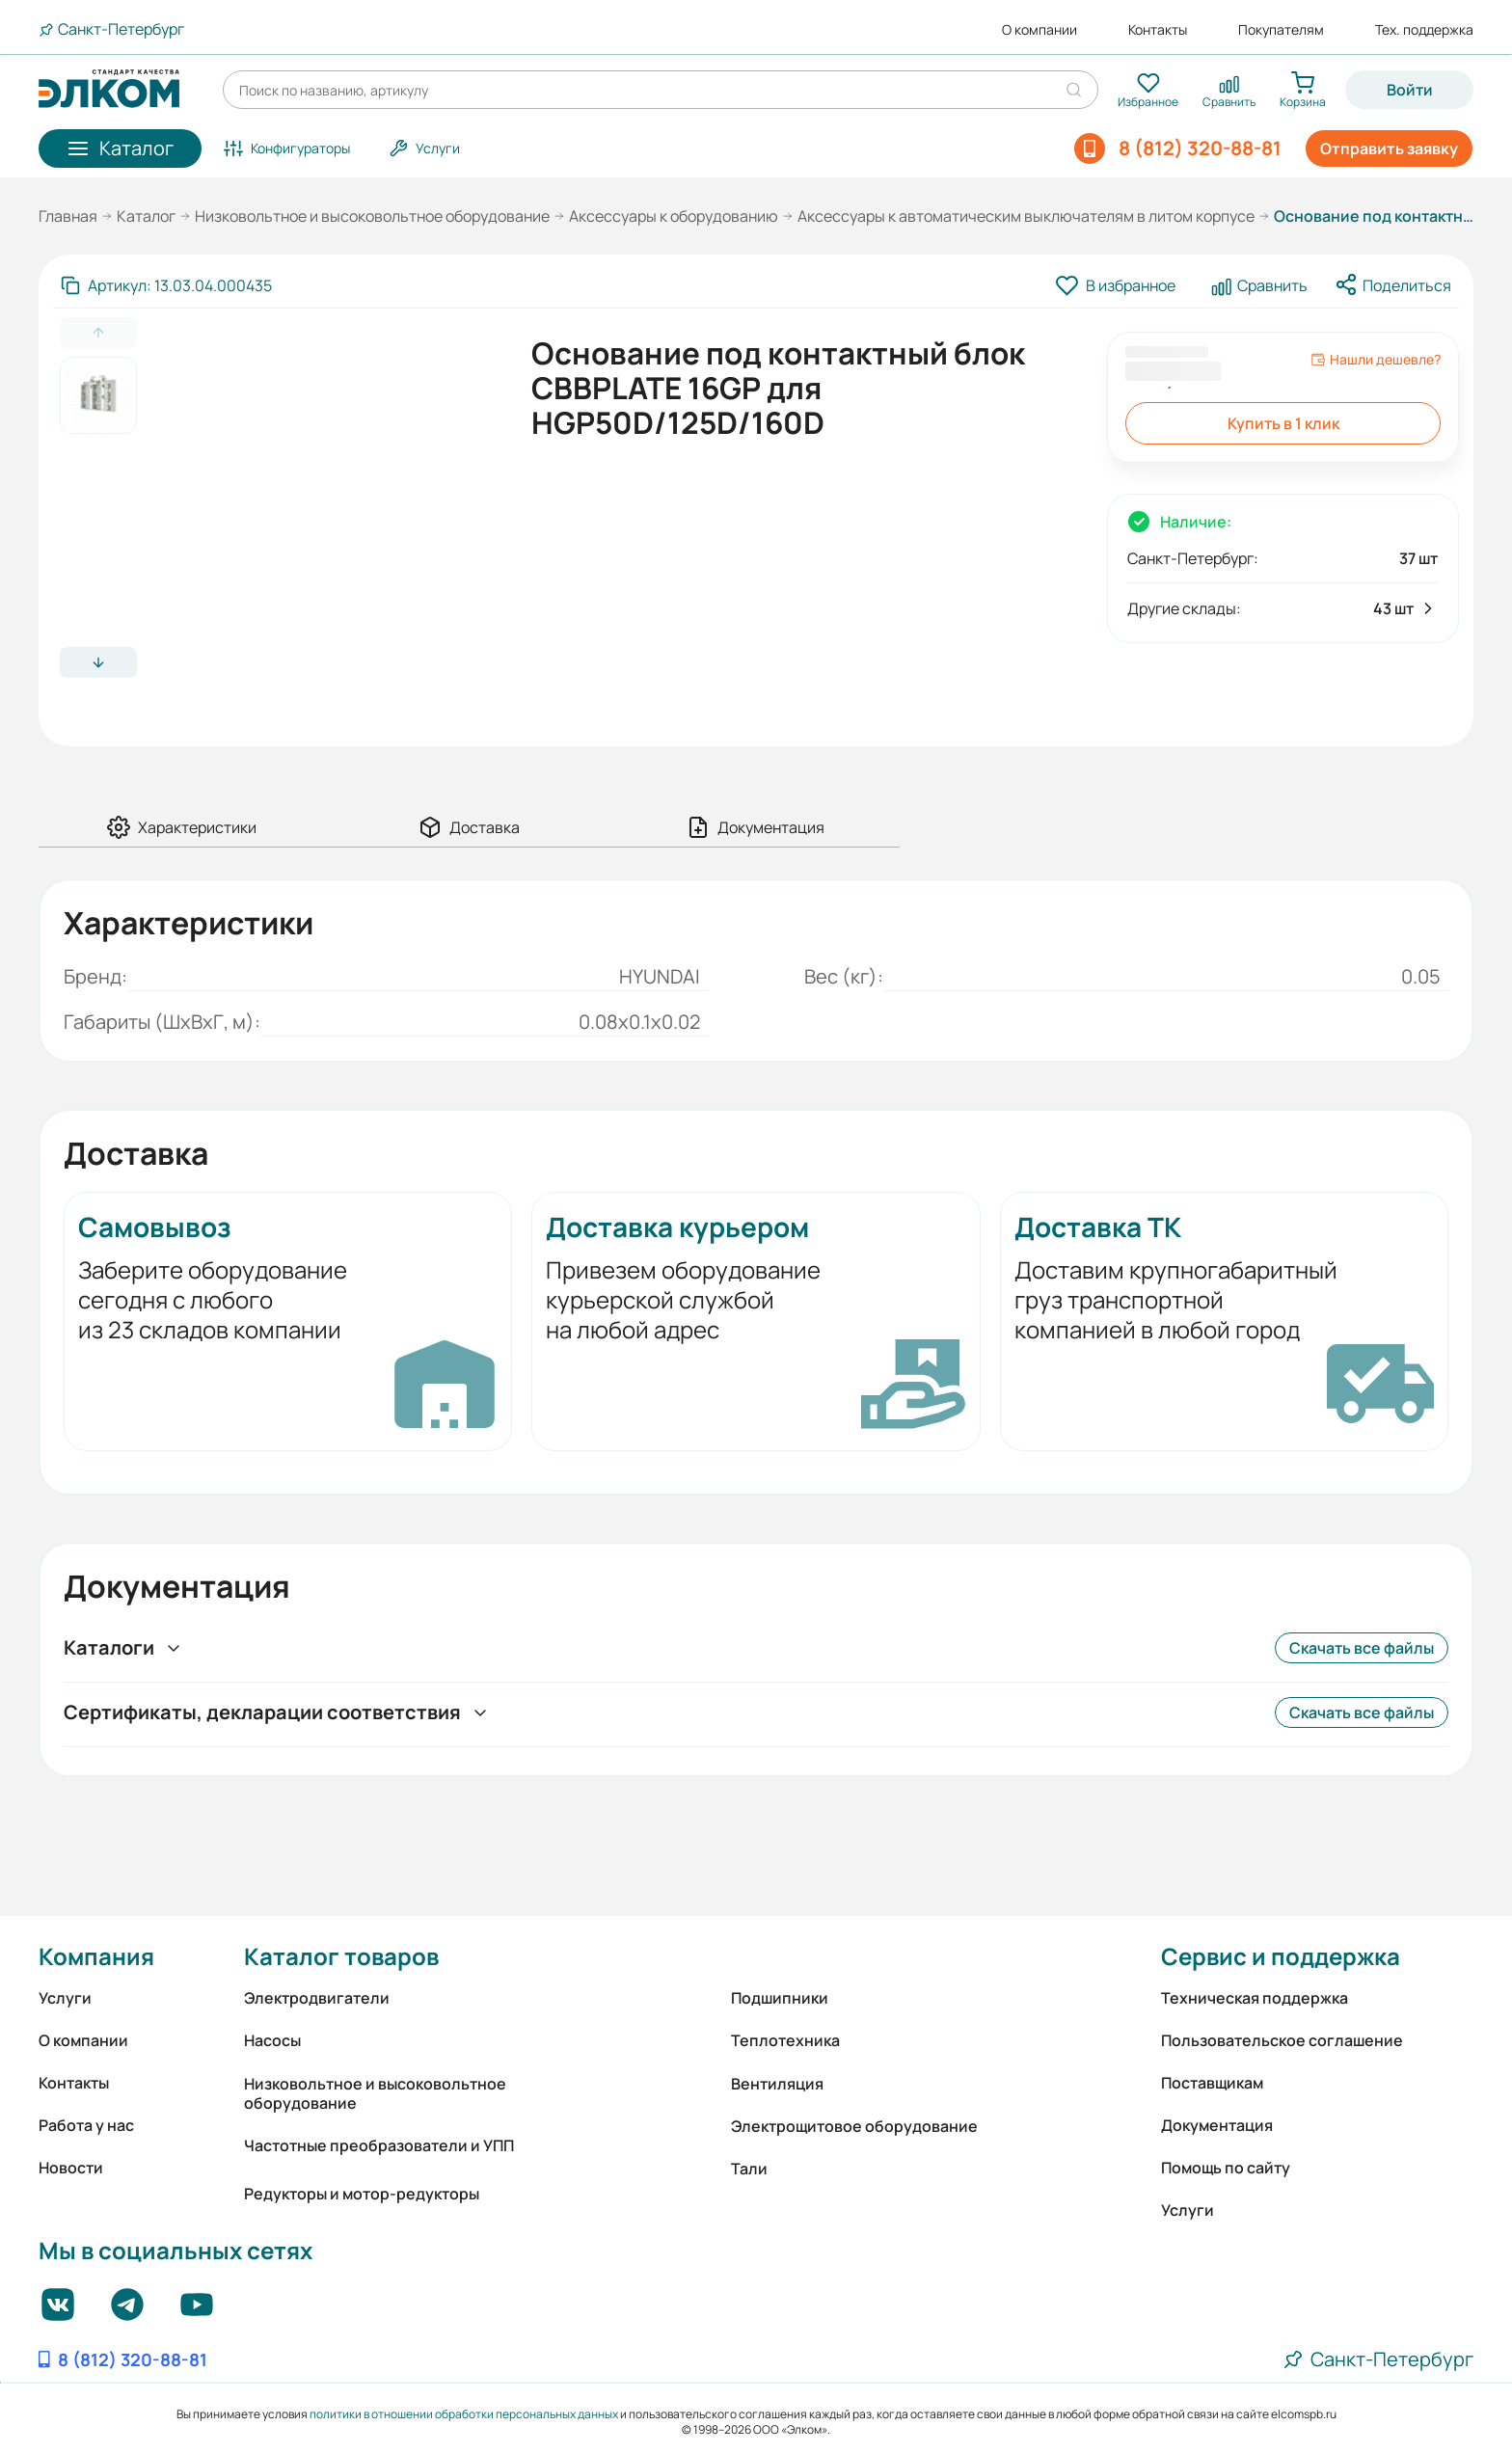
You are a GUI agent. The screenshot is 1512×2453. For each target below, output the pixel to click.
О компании (1039, 30)
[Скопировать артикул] (166, 285)
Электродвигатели (317, 1998)
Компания (96, 1956)
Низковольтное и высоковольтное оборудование (372, 216)
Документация (1217, 2125)
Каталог (146, 216)
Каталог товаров (341, 1956)
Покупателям (1281, 30)
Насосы (272, 2040)
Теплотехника (785, 2040)
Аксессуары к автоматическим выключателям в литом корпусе (1026, 216)
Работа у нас (86, 2125)
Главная (68, 216)
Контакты (1157, 30)
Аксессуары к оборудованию (673, 216)
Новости (71, 2167)
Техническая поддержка (1254, 1998)
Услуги (65, 1998)
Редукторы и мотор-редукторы (361, 2193)
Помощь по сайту (1225, 2167)
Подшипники (779, 1998)
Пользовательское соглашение (1282, 2040)
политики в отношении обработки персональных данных (464, 2414)
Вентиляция (777, 2083)
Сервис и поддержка (1280, 1956)
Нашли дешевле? (1375, 359)
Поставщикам (1212, 2082)
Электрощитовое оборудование (854, 2126)
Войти (1410, 89)
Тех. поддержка (1424, 30)
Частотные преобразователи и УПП (379, 2145)
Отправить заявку (1389, 148)
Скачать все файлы (1361, 1647)
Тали (749, 2168)
